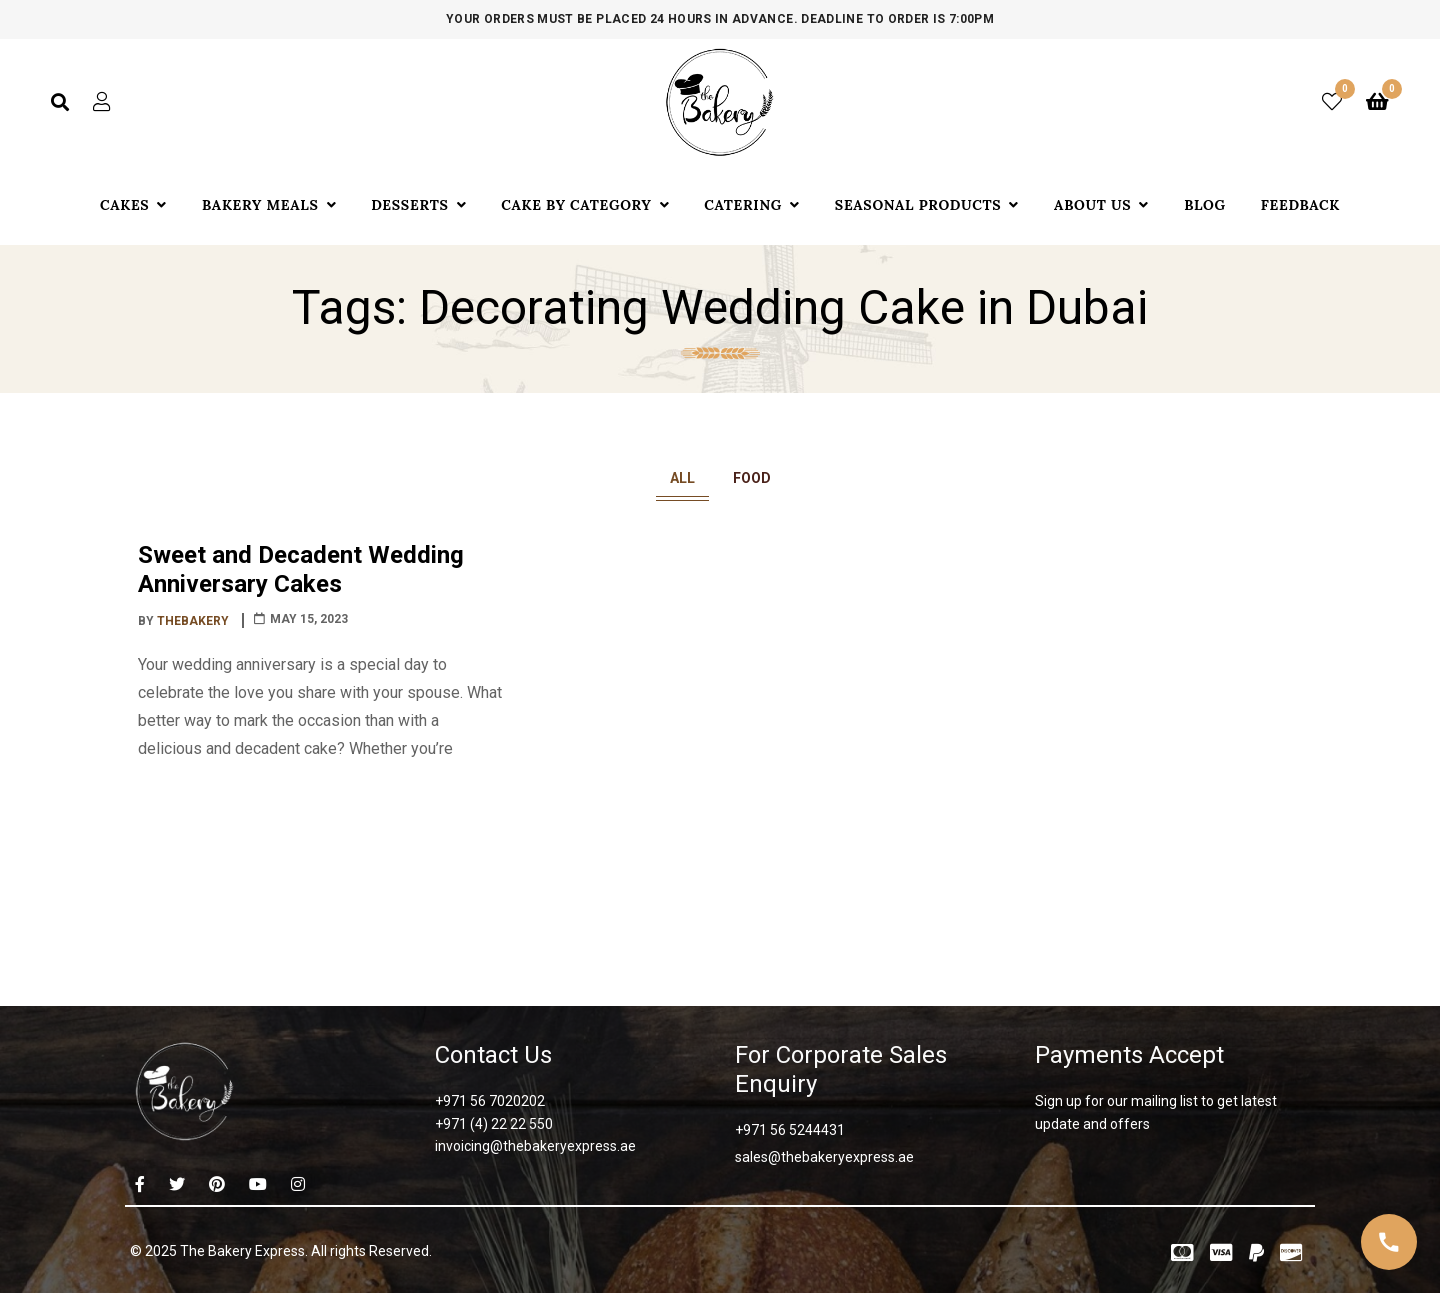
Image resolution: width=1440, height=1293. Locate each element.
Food (752, 478)
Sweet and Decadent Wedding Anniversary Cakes (301, 569)
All (682, 478)
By (185, 621)
